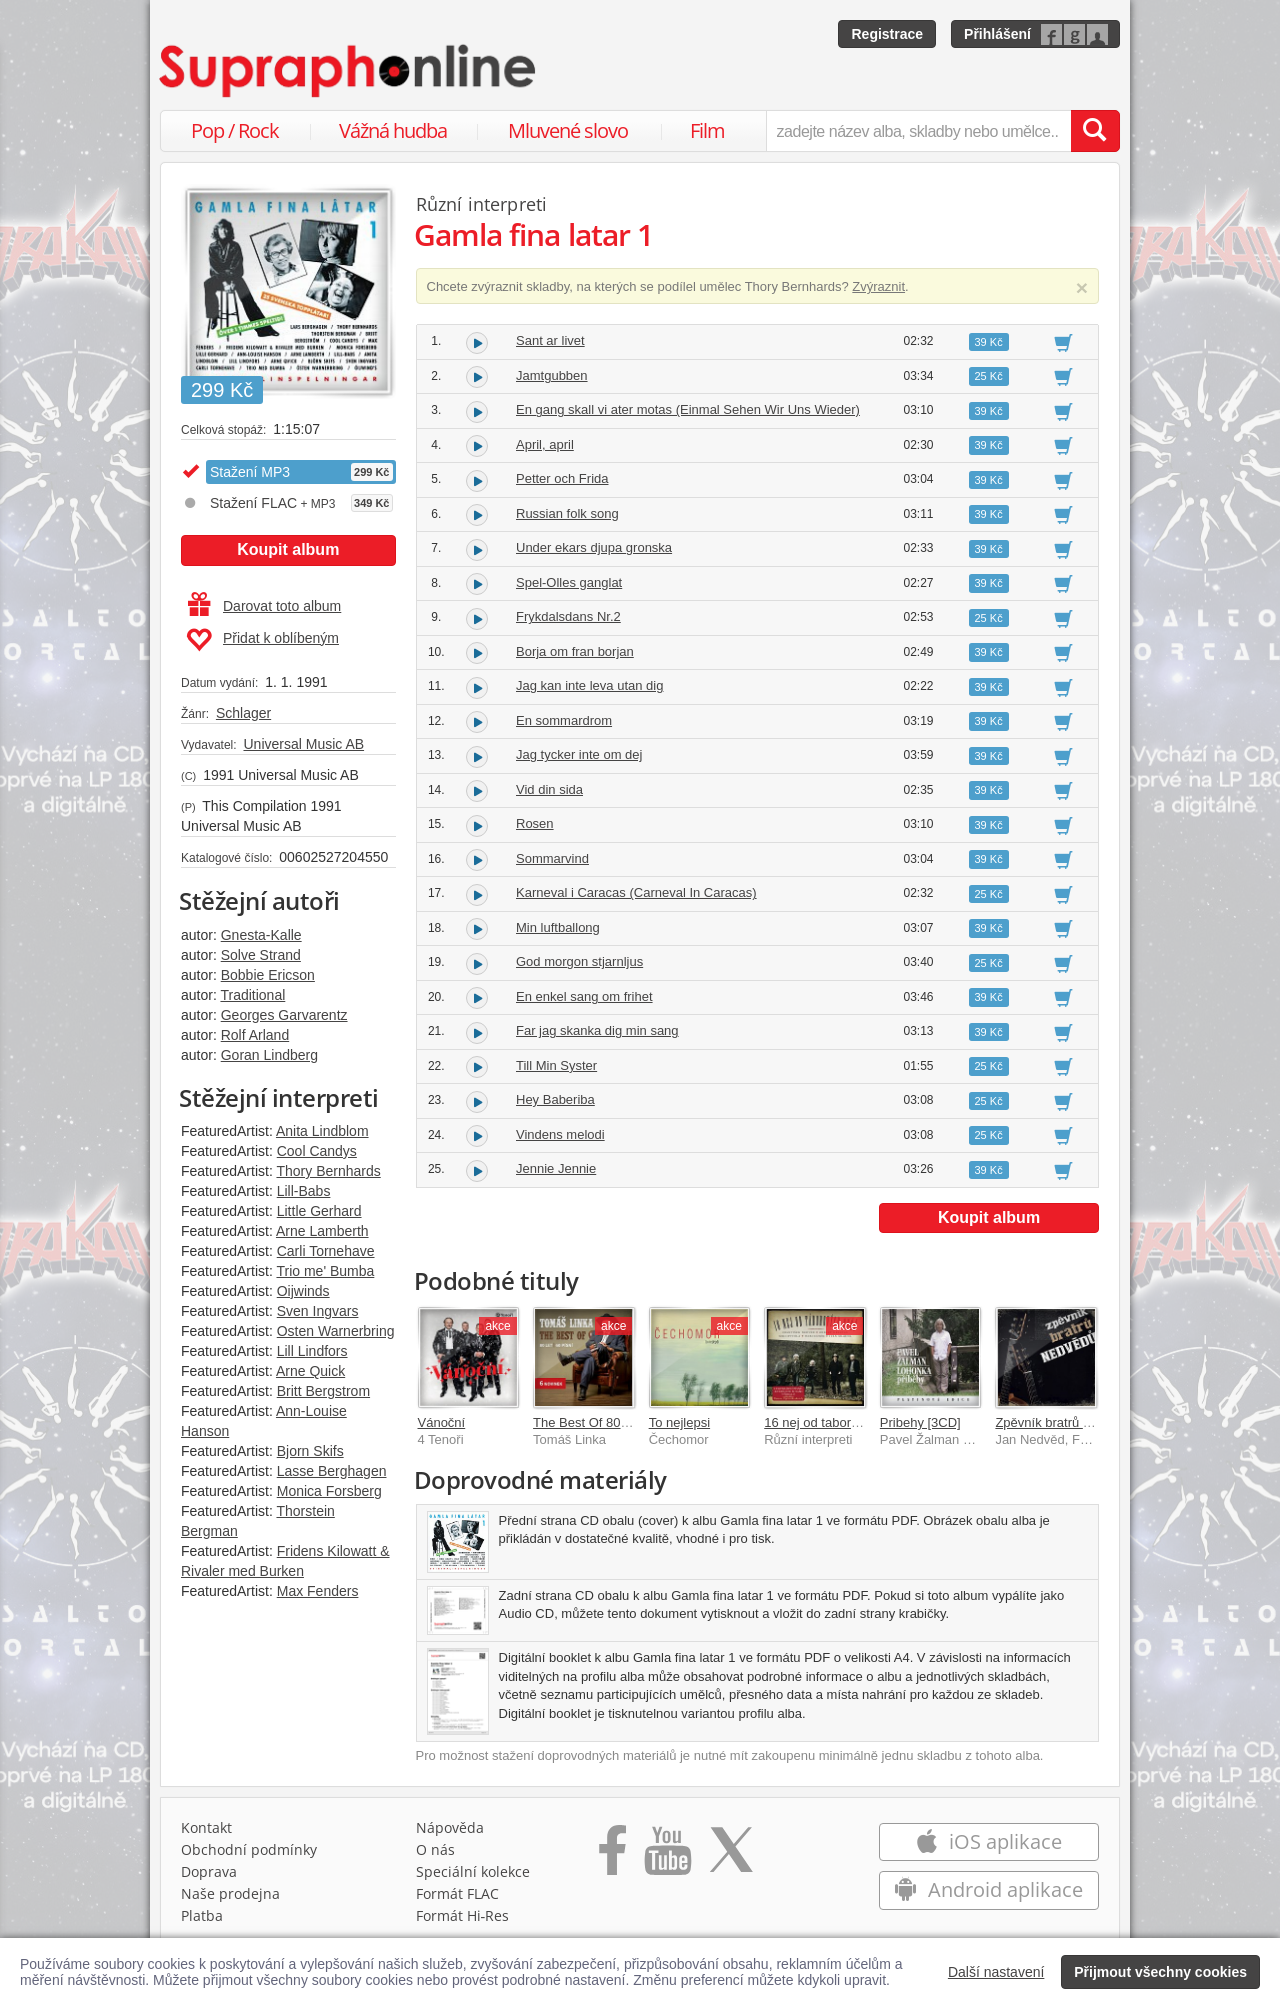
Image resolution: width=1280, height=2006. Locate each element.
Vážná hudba (393, 130)
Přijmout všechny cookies (1160, 1972)
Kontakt (206, 1827)
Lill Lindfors (312, 1351)
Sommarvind (552, 858)
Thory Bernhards (328, 1171)
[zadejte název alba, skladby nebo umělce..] (918, 131)
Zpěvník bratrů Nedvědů (1064, 1422)
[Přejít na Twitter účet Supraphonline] (731, 1857)
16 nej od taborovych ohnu (840, 1422)
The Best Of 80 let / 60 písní (614, 1422)
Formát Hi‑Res (463, 1915)
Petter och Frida (562, 478)
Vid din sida (549, 789)
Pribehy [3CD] (920, 1422)
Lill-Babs (304, 1191)
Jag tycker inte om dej (579, 754)
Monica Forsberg (329, 1491)
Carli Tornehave (326, 1251)
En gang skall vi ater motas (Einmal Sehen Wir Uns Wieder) (688, 409)
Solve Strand (261, 955)
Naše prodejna (230, 1893)
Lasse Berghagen (332, 1471)
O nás (435, 1849)
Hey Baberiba (555, 1099)
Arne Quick (310, 1371)
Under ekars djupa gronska (594, 547)
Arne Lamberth (322, 1231)
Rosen (535, 823)
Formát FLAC (457, 1893)
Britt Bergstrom (323, 1391)
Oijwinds (303, 1291)
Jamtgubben (552, 375)
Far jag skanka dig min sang (597, 1030)
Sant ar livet (550, 340)
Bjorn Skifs (310, 1451)
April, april (545, 444)
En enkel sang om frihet (584, 996)
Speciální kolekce (473, 1871)
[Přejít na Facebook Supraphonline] (612, 1857)
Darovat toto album (264, 606)
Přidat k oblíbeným (262, 640)
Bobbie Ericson (268, 975)
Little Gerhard (319, 1211)
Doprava (209, 1871)
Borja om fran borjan (575, 651)
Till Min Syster (556, 1065)
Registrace (887, 34)
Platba (202, 1915)
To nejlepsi (679, 1422)
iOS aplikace (988, 1841)
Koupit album (288, 549)
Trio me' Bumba (325, 1271)
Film (707, 130)
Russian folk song (567, 513)
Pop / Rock (235, 130)
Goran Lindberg (269, 1055)
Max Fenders (318, 1591)
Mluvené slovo (568, 130)
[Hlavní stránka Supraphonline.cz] (349, 71)
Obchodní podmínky (249, 1849)
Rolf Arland (255, 1035)
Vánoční (442, 1422)
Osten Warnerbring (336, 1331)
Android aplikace (988, 1889)
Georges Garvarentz (284, 1015)
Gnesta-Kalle (261, 935)
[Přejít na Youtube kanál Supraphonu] (667, 1857)
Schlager (243, 713)
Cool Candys (317, 1151)
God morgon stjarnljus (579, 961)
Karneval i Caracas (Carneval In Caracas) (636, 892)
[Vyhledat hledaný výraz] (1095, 131)
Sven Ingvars (318, 1311)
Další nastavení (996, 1972)
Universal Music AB (303, 744)
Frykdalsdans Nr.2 (568, 616)
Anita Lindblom (322, 1131)
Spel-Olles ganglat (569, 582)
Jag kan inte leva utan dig (589, 685)
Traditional (252, 995)
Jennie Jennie (556, 1168)
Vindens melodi (560, 1134)
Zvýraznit (878, 286)
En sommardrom (564, 720)
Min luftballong (558, 927)
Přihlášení (997, 34)
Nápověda (450, 1827)
